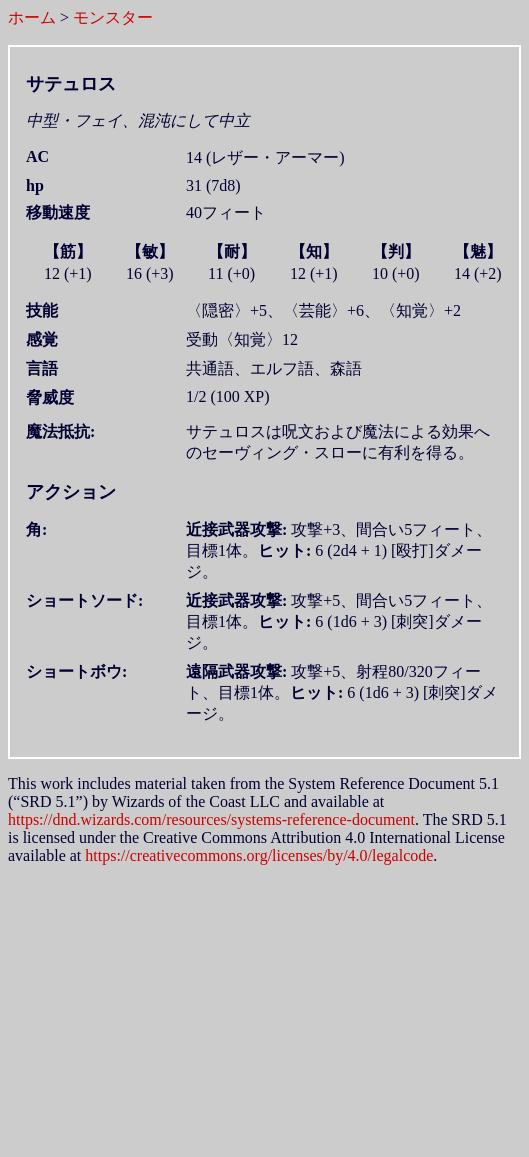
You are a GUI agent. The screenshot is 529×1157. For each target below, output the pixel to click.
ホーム (32, 17)
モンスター (113, 17)
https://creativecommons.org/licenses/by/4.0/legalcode (259, 855)
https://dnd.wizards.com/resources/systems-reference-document (211, 819)
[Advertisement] (268, 1005)
